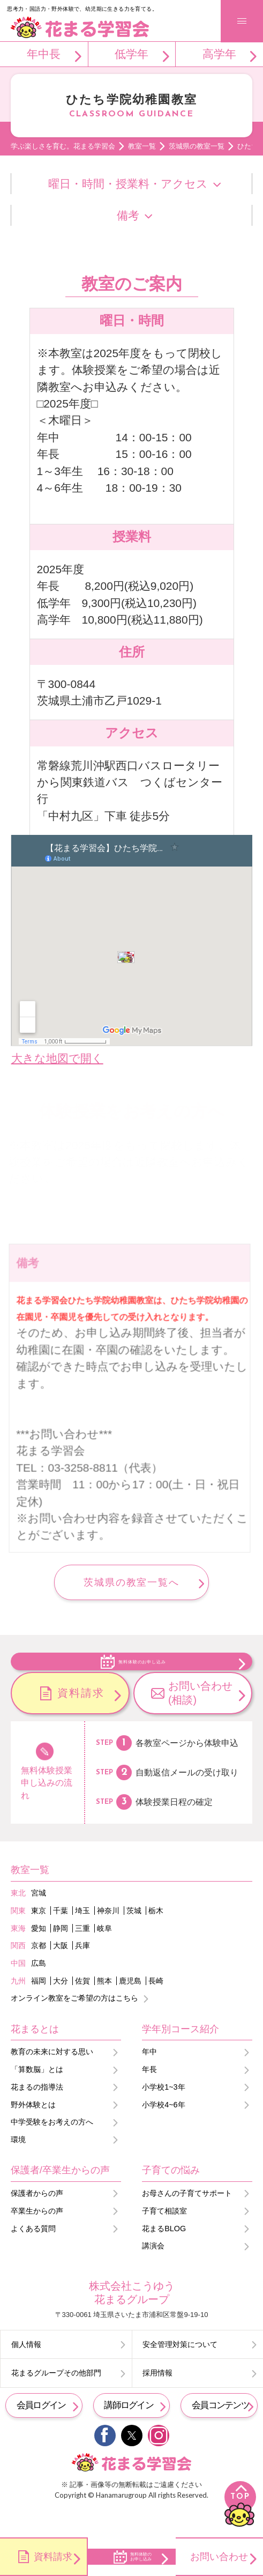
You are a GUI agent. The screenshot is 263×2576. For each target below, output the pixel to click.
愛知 (38, 1954)
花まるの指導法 (37, 2113)
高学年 (219, 54)
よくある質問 (33, 2254)
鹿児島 (130, 2007)
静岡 (60, 1954)
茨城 (133, 1937)
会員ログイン (41, 2431)
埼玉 (82, 1937)
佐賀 (82, 2007)
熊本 (104, 2007)
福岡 (38, 2007)
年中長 (44, 54)
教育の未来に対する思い (52, 2078)
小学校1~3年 (163, 2113)
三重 (82, 1954)
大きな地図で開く (57, 1058)
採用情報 (157, 2399)
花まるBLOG (164, 2254)
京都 (38, 1971)
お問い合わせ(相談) (200, 1719)
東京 (38, 1937)
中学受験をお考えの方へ (52, 2148)
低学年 (131, 54)
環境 (18, 2166)
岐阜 (104, 1954)
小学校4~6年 (163, 2131)
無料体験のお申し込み (142, 1673)
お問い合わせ (219, 2556)
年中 (149, 2078)
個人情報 (26, 2370)
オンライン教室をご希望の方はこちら (74, 2024)
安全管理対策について (179, 2370)
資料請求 (80, 1719)
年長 (149, 2095)
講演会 (153, 2272)
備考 (128, 215)
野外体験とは (33, 2131)
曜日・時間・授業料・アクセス (128, 183)
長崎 (155, 2007)
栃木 (155, 1937)
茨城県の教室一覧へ (131, 1582)
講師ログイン (128, 2431)
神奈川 (108, 1937)
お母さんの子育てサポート (187, 2219)
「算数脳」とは (37, 2095)
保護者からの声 (37, 2219)
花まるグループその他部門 (56, 2399)
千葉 (60, 1937)
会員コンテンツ (220, 2431)
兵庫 (82, 1971)
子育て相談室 (164, 2237)
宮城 (38, 1919)
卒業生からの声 (37, 2237)
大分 (60, 2007)
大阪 (60, 1971)
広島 (38, 1989)
